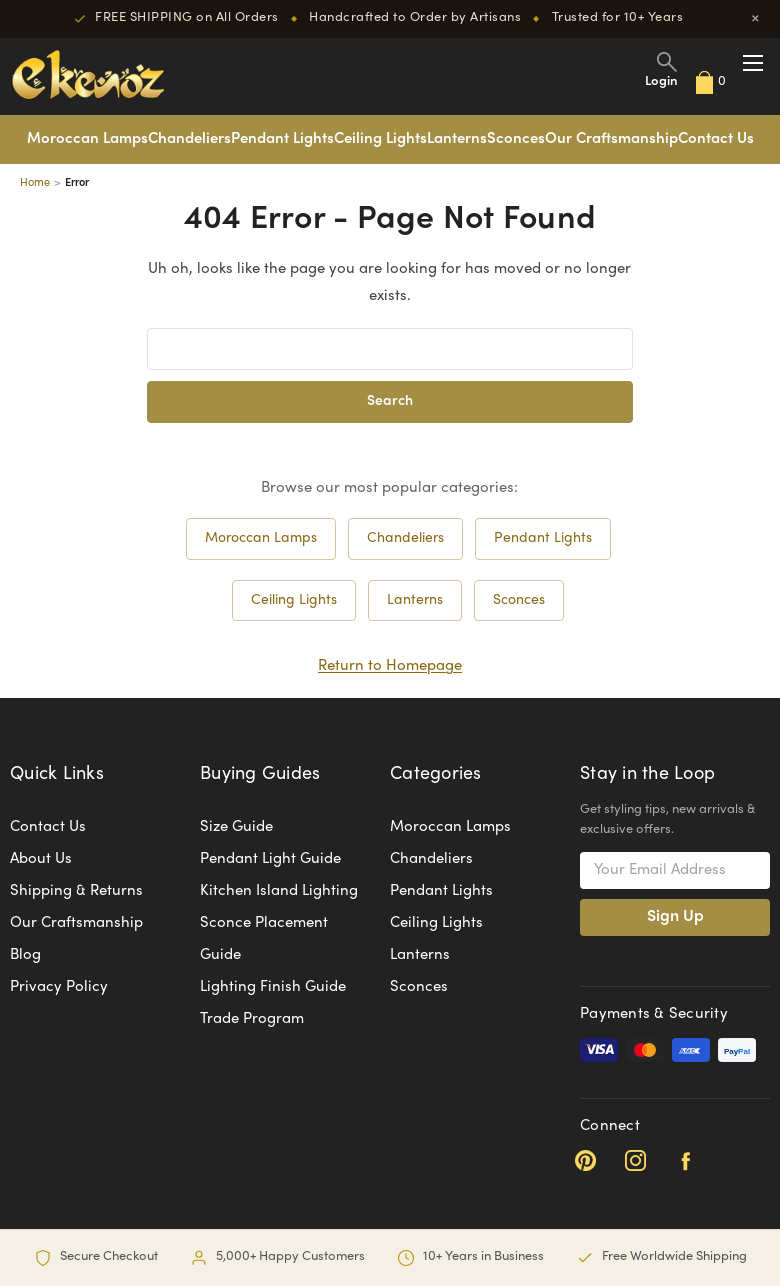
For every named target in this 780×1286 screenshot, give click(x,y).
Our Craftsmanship (611, 139)
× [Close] (755, 18)
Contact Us (716, 139)
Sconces (516, 139)
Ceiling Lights (380, 139)
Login (661, 82)
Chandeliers (189, 139)
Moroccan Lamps (87, 139)
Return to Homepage (390, 666)
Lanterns (457, 139)
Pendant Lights (282, 139)
